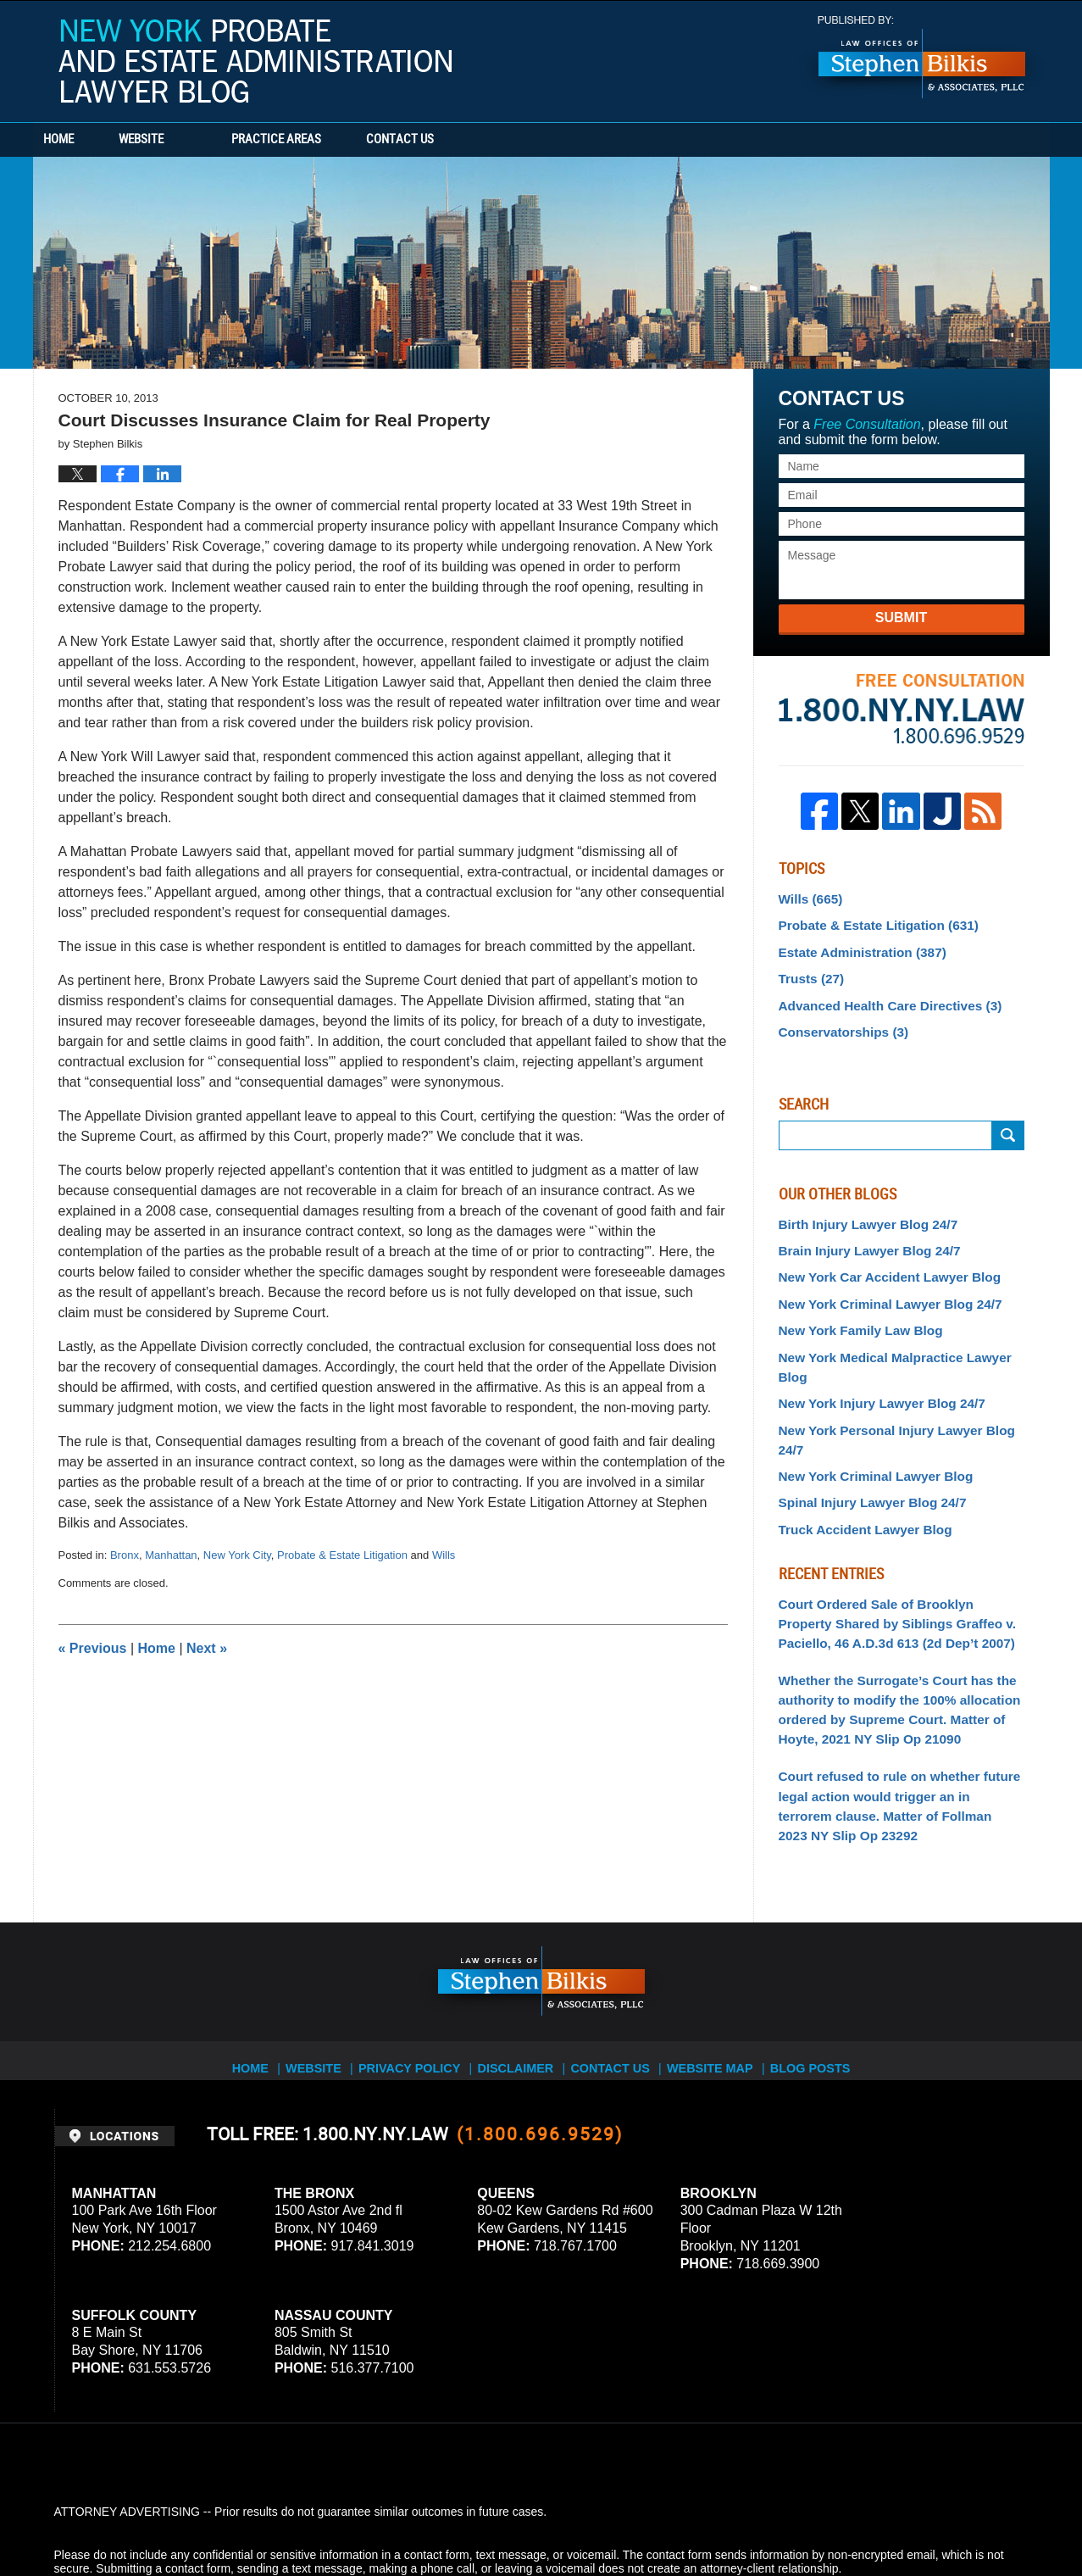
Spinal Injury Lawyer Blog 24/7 (864, 1437)
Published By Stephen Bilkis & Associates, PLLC (922, 57)
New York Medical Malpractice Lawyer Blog (900, 1337)
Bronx (124, 1555)
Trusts (809, 972)
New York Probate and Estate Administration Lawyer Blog (255, 61)
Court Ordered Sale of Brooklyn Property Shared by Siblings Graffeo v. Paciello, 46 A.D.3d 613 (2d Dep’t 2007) (895, 1552)
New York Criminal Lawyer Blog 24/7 (881, 1287)
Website (187, 140)
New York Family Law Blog (854, 1312)
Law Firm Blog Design (948, 2516)
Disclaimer (522, 1972)
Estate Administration (855, 947)
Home (82, 140)
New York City (237, 1555)
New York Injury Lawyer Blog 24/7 (873, 1361)
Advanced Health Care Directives (880, 997)
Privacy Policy (414, 1972)
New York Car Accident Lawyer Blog (880, 1262)
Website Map (723, 1972)
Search (1008, 1124)
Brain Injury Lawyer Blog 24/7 (862, 1236)
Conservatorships (838, 1022)
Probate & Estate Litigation (342, 1555)
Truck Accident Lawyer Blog (858, 1461)
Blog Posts (826, 1972)
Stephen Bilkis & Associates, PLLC (244, 2516)
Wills (443, 1555)
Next (206, 1648)
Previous (92, 1648)
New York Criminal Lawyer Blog (868, 1411)
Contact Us (469, 140)
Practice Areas (323, 140)
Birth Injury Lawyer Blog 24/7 (860, 1212)
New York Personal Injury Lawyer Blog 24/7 (900, 1387)
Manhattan (171, 1555)
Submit (901, 617)
